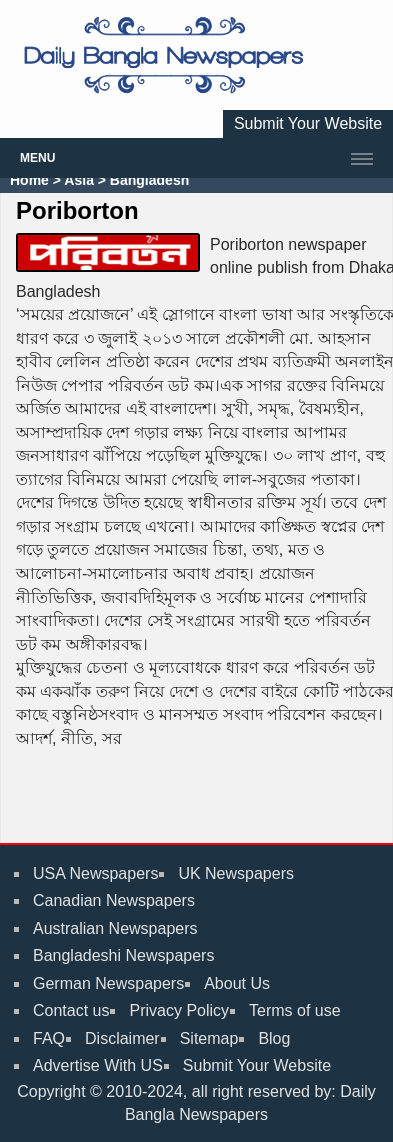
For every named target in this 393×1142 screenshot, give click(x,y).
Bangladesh (147, 180)
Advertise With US (98, 1065)
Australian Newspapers (115, 928)
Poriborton (77, 210)
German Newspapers (108, 983)
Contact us (71, 1010)
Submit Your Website (308, 123)
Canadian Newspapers (114, 900)
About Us (237, 983)
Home (29, 180)
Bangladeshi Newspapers (123, 955)
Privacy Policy (179, 1010)
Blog (274, 1038)
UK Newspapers (236, 873)
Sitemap (209, 1038)
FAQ (49, 1038)
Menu (37, 158)
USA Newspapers (95, 873)
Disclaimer (122, 1038)
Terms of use (295, 1010)
